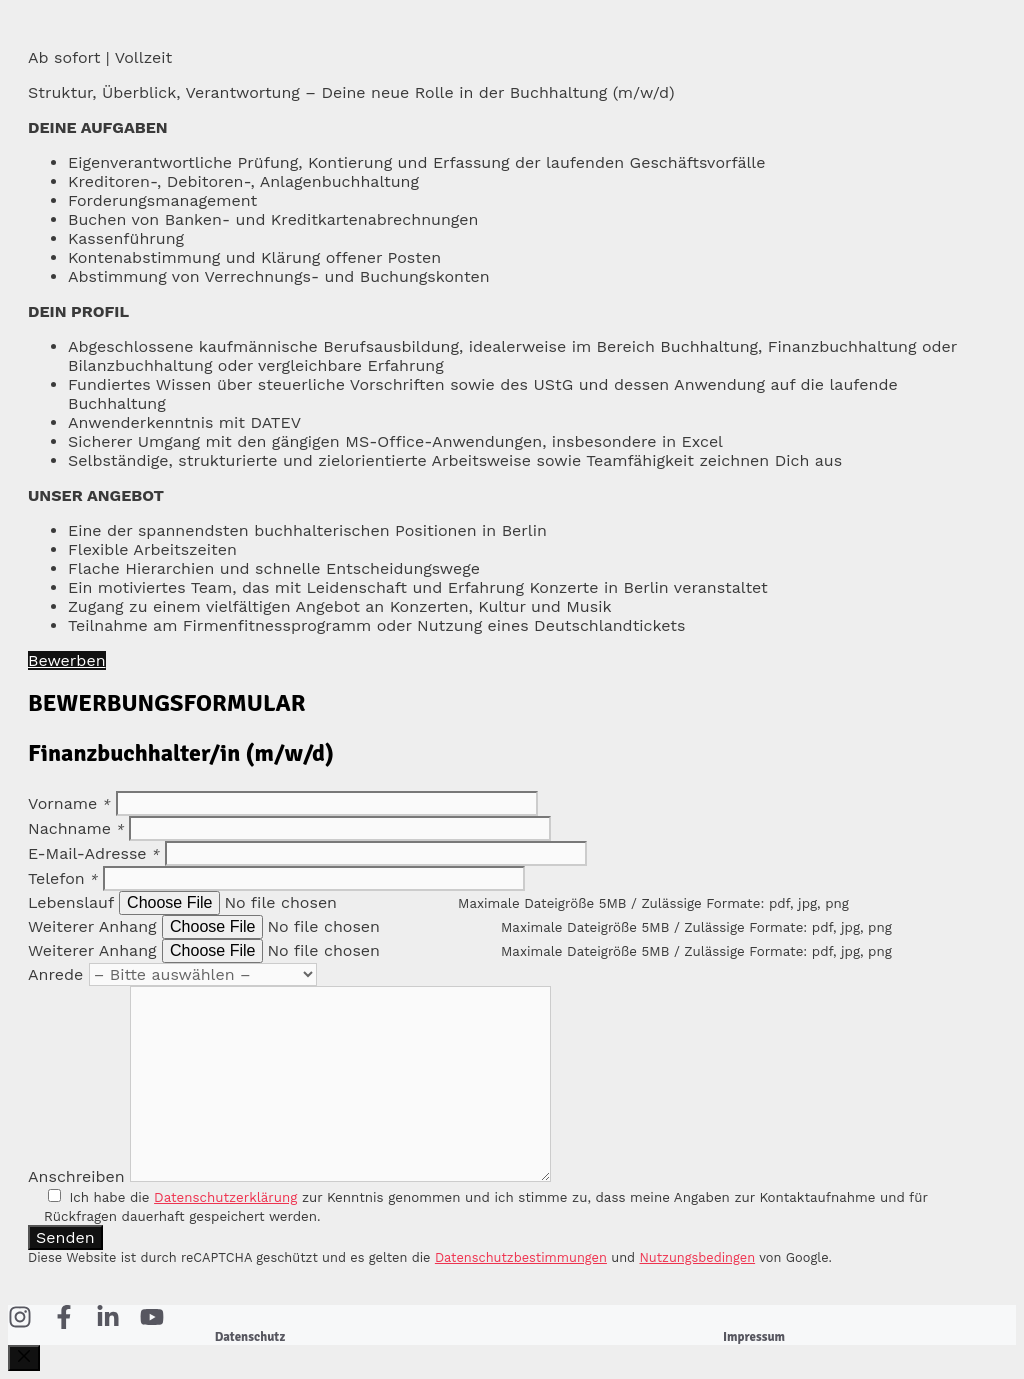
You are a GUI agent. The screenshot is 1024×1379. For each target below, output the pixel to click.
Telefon (63, 878)
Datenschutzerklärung (225, 1197)
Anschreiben (76, 1176)
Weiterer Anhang (92, 926)
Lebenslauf (71, 902)
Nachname (76, 828)
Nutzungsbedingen (698, 1257)
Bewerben (67, 660)
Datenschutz (250, 1337)
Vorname (69, 803)
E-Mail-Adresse (94, 853)
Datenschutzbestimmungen (521, 1257)
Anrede (55, 974)
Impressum (754, 1337)
